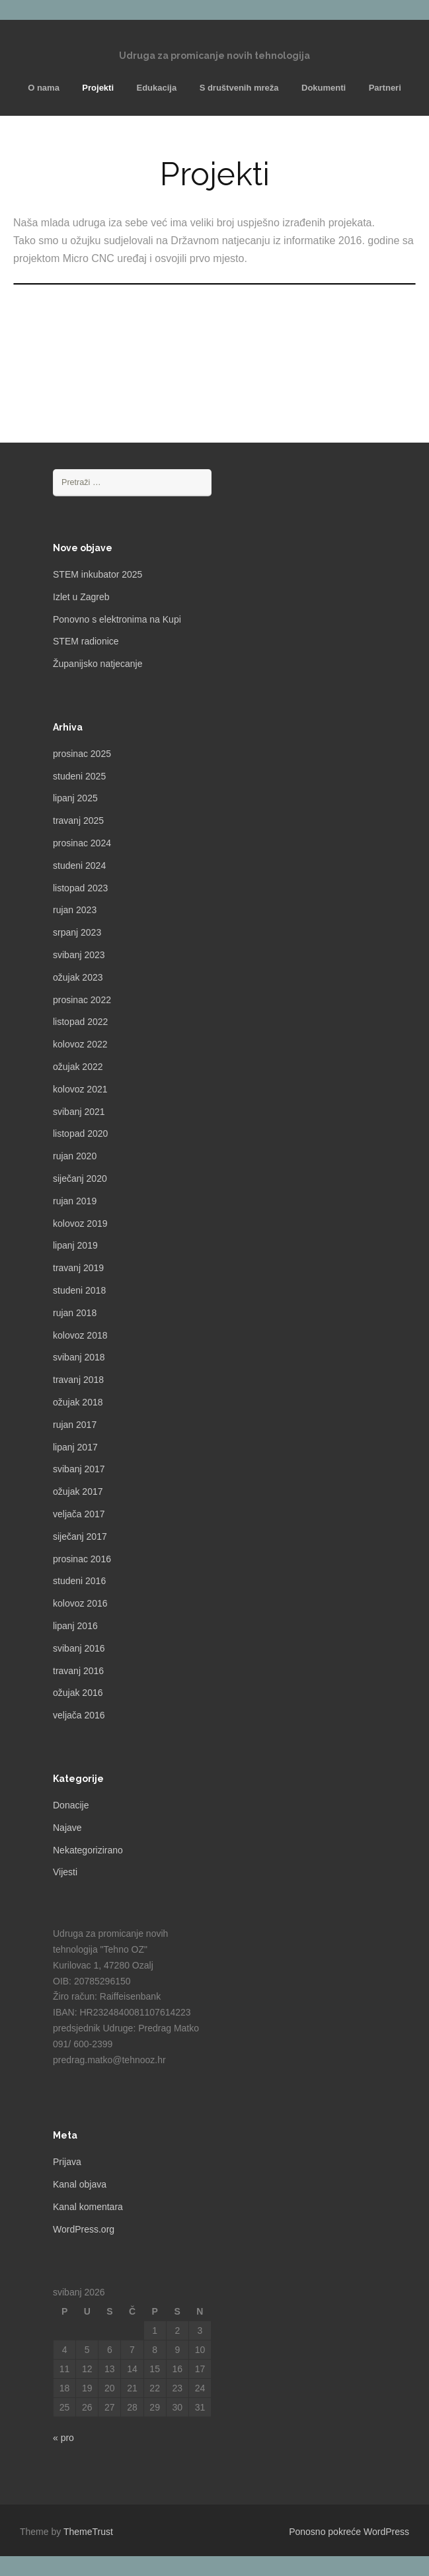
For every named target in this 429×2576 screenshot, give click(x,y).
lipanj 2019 (75, 1245)
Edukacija (156, 87)
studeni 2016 (79, 1581)
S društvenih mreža (239, 87)
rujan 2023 (75, 910)
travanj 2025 (78, 820)
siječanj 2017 (80, 1536)
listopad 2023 (80, 888)
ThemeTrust (88, 2531)
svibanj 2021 (79, 1111)
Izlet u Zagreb (81, 597)
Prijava (67, 2161)
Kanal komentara (88, 2206)
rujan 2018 (75, 1313)
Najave (67, 1827)
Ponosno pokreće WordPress (349, 2531)
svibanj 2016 (79, 1648)
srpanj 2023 (77, 932)
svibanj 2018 (79, 1357)
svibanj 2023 (79, 955)
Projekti (98, 87)
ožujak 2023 (78, 977)
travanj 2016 (78, 1671)
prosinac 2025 (82, 753)
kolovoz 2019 (80, 1223)
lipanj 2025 (75, 798)
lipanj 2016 (75, 1626)
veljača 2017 (79, 1514)
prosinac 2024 (82, 843)
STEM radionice (86, 641)
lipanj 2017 (75, 1447)
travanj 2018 (78, 1379)
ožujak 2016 (78, 1692)
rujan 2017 (75, 1424)
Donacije (71, 1805)
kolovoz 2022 (80, 1044)
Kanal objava (79, 2184)
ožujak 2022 (78, 1066)
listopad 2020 (80, 1133)
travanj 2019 (78, 1268)
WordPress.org (83, 2229)
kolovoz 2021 (80, 1089)
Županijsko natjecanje (97, 663)
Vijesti (65, 1872)
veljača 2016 (79, 1715)
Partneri (385, 87)
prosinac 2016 (82, 1559)
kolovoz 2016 (80, 1603)
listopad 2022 (80, 1021)
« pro (63, 2437)
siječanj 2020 (80, 1178)
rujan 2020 (75, 1156)
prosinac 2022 (82, 1000)
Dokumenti (323, 87)
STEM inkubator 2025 (97, 574)
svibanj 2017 (79, 1469)
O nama (43, 87)
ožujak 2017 (78, 1491)
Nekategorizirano (88, 1850)
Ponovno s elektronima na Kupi (117, 619)
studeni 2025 (79, 776)
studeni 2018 (79, 1290)
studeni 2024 (79, 865)
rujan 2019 (75, 1201)
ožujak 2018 (78, 1402)
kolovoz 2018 (80, 1335)
